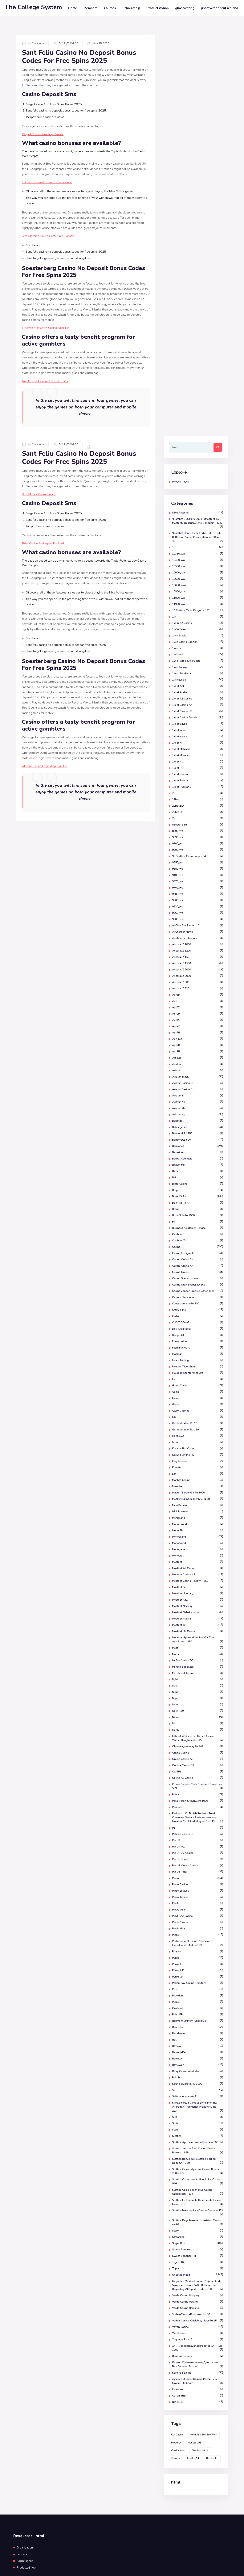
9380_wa (177, 869)
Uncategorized (181, 2275)
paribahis (177, 1807)
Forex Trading (180, 1360)
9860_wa (177, 913)
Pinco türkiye (180, 1897)
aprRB (176, 1045)
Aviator (176, 1070)
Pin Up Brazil (180, 1859)
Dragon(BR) (179, 1335)
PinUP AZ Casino (182, 1916)
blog (175, 1190)
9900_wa (177, 919)
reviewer (178, 2065)
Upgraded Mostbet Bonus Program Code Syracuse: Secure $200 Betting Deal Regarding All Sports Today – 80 (196, 2285)
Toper (175, 2268)
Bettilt (176, 1171)
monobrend (179, 1543)
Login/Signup (25, 2561)
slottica (176, 2136)
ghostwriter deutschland (219, 8)
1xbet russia (180, 774)
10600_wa (178, 572)
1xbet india (178, 730)
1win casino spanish (184, 642)
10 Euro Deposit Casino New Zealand (47, 182)
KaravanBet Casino (183, 1448)
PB (174, 1828)
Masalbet (177, 1486)
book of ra (179, 1196)
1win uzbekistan (182, 673)
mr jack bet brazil (182, 1667)
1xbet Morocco (181, 755)
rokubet (177, 2077)
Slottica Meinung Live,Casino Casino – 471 (197, 2210)
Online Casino (180, 1753)
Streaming (178, 2237)
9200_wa (177, 850)
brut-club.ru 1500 (183, 1215)
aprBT (176, 1001)
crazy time (179, 1310)
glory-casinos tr (182, 1411)
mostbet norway (182, 1606)
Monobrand (179, 1537)
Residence (178, 2033)
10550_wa (178, 566)
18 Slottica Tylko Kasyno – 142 (191, 610)
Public (176, 2002)
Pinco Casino (180, 1884)
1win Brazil (179, 635)
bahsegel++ (179, 1127)
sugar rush (179, 2243)
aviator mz (178, 1108)
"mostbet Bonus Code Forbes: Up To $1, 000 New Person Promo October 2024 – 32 (196, 537)
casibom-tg (179, 1240)
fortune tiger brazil (184, 1366)
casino (176, 1247)
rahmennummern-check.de (189, 2021)
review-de (179, 2052)
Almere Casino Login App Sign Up (44, 766)
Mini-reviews (180, 1511)
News (175, 1717)
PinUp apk (178, 1909)
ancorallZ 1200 (181, 950)
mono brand (179, 1524)
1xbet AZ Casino (182, 698)
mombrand (178, 1518)
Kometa (176, 1467)
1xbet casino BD (182, 711)
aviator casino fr (182, 1089)
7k (173, 818)
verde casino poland (185, 2302)
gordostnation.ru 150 (185, 1429)
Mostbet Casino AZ (183, 1574)
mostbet (177, 1562)
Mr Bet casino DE (182, 1660)
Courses (110, 8)
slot (174, 2117)
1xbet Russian (180, 780)
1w (174, 617)
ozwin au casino (182, 1778)
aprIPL (176, 1020)
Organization (25, 2547)
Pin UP (176, 1840)
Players (176, 1951)
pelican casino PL (183, 1834)
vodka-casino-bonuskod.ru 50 (191, 2314)
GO (174, 1417)
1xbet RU (177, 768)
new (175, 1704)
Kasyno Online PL (183, 1455)
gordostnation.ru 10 (184, 1423)
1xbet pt (177, 761)
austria (176, 1064)
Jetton (175, 1442)
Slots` (175, 2129)
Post (175, 1989)
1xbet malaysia (181, 749)
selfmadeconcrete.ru (185, 2096)
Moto (175, 1648)
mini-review (179, 1505)
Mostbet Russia (181, 1618)
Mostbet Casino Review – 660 (190, 1581)
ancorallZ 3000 (181, 976)
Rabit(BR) (178, 2014)
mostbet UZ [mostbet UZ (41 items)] (194, 2442)
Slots (175, 2123)
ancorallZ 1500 (181, 963)
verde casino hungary (185, 2295)
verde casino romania (186, 2308)
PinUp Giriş (178, 1928)
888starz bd (179, 824)
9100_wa (177, 843)
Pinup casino (180, 1922)
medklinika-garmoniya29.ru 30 (191, 1499)
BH (174, 1177)
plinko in (177, 1964)
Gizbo (175, 1404)
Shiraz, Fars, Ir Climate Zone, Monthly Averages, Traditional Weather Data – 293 (195, 2107)
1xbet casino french (184, 717)
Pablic (176, 1794)
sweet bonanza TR (184, 2256)
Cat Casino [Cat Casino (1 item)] (177, 2434)
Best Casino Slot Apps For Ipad (43, 543)
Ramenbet (178, 2027)
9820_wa (177, 906)
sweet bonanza (182, 2249)
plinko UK (178, 1970)
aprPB (176, 1032)
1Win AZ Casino (182, 623)
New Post (178, 1711)
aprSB (176, 1051)
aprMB (176, 1026)
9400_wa (177, 875)
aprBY (176, 1007)
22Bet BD (178, 806)
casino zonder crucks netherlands (193, 1291)
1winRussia (179, 680)
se (173, 2090)
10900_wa (178, 591)
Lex (174, 1474)
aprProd (177, 1039)
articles (176, 1058)
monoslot (177, 1555)
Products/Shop (158, 8)
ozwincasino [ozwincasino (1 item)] (178, 2450)
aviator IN (178, 1095)
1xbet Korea (179, 736)
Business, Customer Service (189, 1228)
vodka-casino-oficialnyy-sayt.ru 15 (194, 2320)
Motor (175, 1654)
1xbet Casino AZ (182, 705)
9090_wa (177, 837)
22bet (175, 799)
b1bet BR (178, 1121)
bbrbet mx (178, 1165)
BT (174, 1221)
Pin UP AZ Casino (182, 1853)
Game (175, 1392)
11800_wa (178, 598)
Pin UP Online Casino (185, 1865)
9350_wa (177, 862)
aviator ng (178, 1114)
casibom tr (179, 1234)
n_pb (175, 1692)
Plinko (176, 1958)
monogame (178, 1549)
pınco (175, 1935)
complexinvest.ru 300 (185, 1303)
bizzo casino (180, 1184)
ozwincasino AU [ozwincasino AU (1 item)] (201, 2450)
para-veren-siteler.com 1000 (190, 1801)
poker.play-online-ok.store (189, 1983)
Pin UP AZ (178, 1846)
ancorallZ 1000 (181, 944)
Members (90, 8)
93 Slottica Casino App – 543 (189, 856)
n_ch (175, 1685)
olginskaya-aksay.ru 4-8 (187, 1746)
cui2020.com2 (180, 1322)
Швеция (177, 2402)
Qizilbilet (177, 2008)
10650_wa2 (179, 585)
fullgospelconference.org (187, 1373)
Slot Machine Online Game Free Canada (48, 236)
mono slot (178, 1530)
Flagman (177, 1354)
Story (175, 2230)
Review (176, 2046)
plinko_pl (177, 1976)
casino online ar (182, 1266)
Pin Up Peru (179, 1872)
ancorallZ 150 (180, 957)
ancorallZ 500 (180, 982)
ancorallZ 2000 (181, 969)
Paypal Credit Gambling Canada (42, 134)
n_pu (175, 1698)
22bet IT (177, 812)
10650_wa (178, 579)
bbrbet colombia (182, 1158)
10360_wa (178, 553)
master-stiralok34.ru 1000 (188, 1492)
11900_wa (178, 604)
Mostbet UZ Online (183, 1631)
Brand (175, 1209)
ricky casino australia (185, 2071)
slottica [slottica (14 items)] (175, 2458)
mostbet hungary (182, 1593)
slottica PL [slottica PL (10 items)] (212, 2458)
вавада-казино (182, 2356)
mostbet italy (180, 1600)
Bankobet (178, 1146)
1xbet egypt (179, 724)
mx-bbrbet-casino (183, 1673)
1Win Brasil (179, 629)
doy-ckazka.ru (181, 1329)
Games (176, 1398)
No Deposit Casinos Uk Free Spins (45, 381)
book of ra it (180, 1203)
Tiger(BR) (178, 2262)
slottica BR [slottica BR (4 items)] (192, 2458)
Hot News (178, 1436)
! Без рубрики (180, 512)
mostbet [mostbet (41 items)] (176, 2442)
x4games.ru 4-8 (182, 2339)
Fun (174, 1379)
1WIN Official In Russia (186, 661)
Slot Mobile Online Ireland (39, 494)
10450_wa (178, 560)
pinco (175, 1878)
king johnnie (179, 1461)
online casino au (182, 1759)
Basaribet (178, 1152)
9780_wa (177, 894)
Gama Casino (180, 1385)
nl (173, 1723)
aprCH (176, 1014)
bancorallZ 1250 (182, 1133)
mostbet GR (179, 1587)
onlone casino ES (183, 1765)
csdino (176, 1316)
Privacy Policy (180, 482)
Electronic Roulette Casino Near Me (45, 328)
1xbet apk (178, 686)
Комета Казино (181, 2373)
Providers (178, 1995)
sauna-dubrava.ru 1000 (187, 2084)
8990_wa (177, 831)
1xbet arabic (180, 692)
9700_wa (177, 887)
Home (72, 8)
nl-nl (175, 1730)
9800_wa (177, 900)
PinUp (175, 1903)
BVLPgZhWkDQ (69, 43)
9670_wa (177, 881)
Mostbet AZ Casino (183, 1568)
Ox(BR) (176, 1771)
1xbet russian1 (181, 787)
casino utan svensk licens (188, 1284)
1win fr (176, 648)
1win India (178, 654)
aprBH (176, 995)
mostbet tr (178, 1625)
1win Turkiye (180, 667)
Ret (174, 2040)
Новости (177, 2389)
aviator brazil (180, 1077)
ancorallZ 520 (180, 988)
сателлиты (179, 2395)
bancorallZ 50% (182, 1140)
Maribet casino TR (183, 1480)
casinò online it (181, 1272)
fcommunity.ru (181, 1347)
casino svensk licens (185, 1278)
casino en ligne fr (183, 1253)
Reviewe (177, 2058)
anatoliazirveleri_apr (184, 938)
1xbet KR (177, 743)
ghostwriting (184, 8)
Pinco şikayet (180, 1891)
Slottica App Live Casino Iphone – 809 (195, 2142)
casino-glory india (183, 1297)
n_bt (175, 1679)
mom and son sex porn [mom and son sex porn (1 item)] (203, 2434)
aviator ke (178, 1102)
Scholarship (131, 8)
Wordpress (179, 2333)
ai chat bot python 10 (185, 925)
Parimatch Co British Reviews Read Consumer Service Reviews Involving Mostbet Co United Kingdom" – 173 (194, 1817)
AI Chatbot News (182, 932)
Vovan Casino (180, 2327)
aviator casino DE (183, 1083)
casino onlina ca (182, 1259)
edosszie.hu (179, 1341)
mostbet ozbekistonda (186, 1612)
